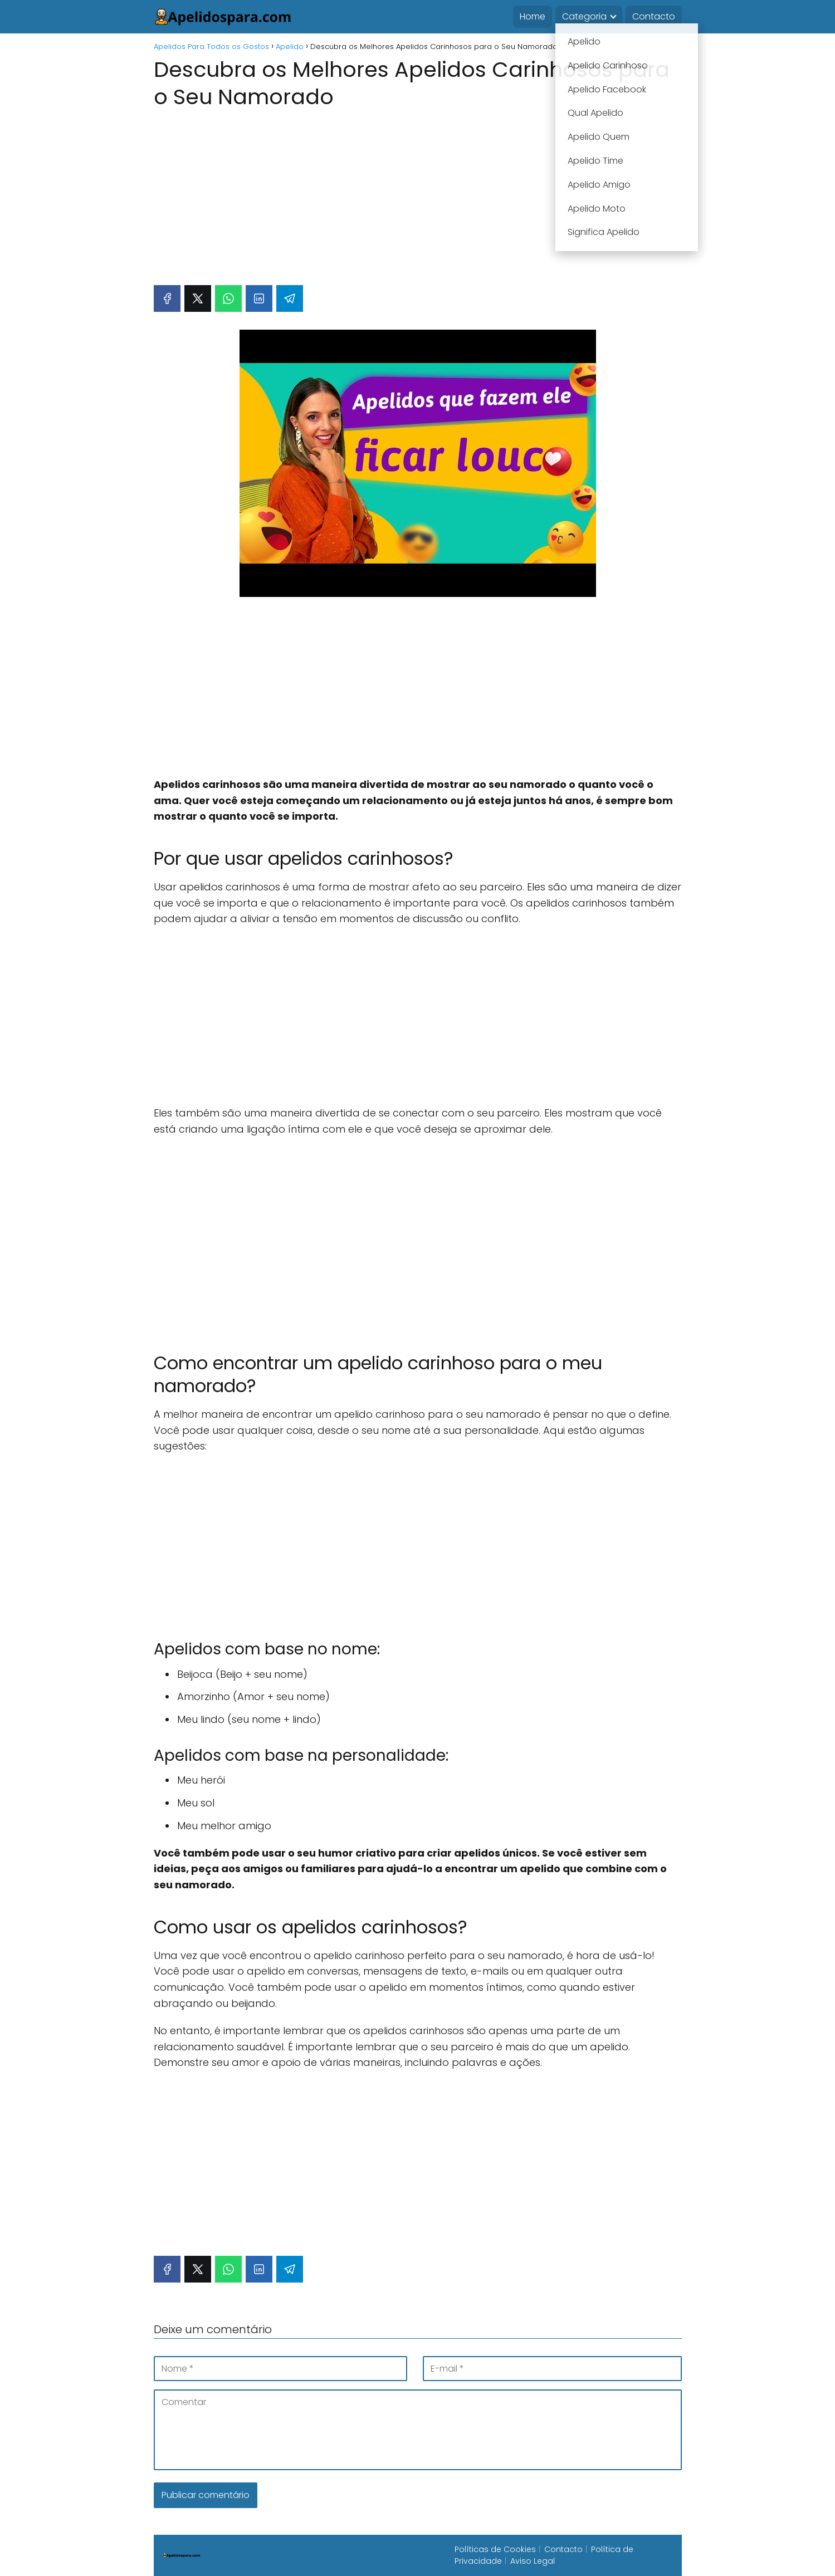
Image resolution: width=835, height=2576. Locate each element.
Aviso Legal (532, 2561)
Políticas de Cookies (495, 2549)
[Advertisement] (418, 192)
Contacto (653, 16)
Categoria (584, 16)
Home (532, 16)
